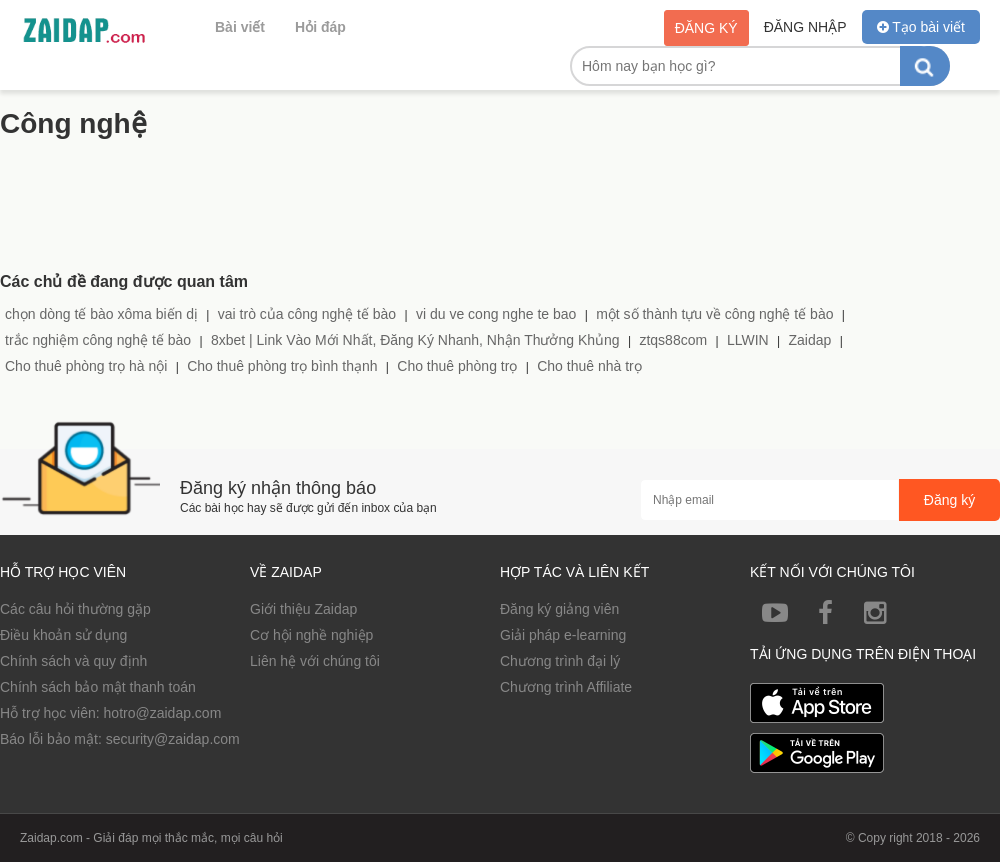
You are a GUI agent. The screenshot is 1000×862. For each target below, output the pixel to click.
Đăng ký (706, 28)
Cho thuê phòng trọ (457, 366)
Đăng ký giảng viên (559, 609)
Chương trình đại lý (560, 661)
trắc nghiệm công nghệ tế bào (98, 340)
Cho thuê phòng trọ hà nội (86, 366)
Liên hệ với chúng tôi (315, 661)
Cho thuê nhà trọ (589, 366)
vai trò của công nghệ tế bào (307, 314)
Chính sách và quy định (73, 661)
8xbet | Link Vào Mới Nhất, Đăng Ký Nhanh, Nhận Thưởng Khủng (415, 340)
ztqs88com (673, 340)
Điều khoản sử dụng (63, 635)
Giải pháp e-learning (563, 635)
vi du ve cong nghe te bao (496, 314)
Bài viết (240, 27)
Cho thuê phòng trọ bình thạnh (282, 366)
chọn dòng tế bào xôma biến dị (101, 314)
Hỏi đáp (320, 27)
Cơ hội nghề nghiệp (311, 635)
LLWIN (748, 340)
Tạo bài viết (921, 27)
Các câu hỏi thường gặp (75, 609)
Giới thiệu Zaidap (303, 609)
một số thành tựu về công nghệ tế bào (714, 314)
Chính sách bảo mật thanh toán (98, 687)
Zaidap (809, 340)
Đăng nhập (805, 27)
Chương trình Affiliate (566, 687)
